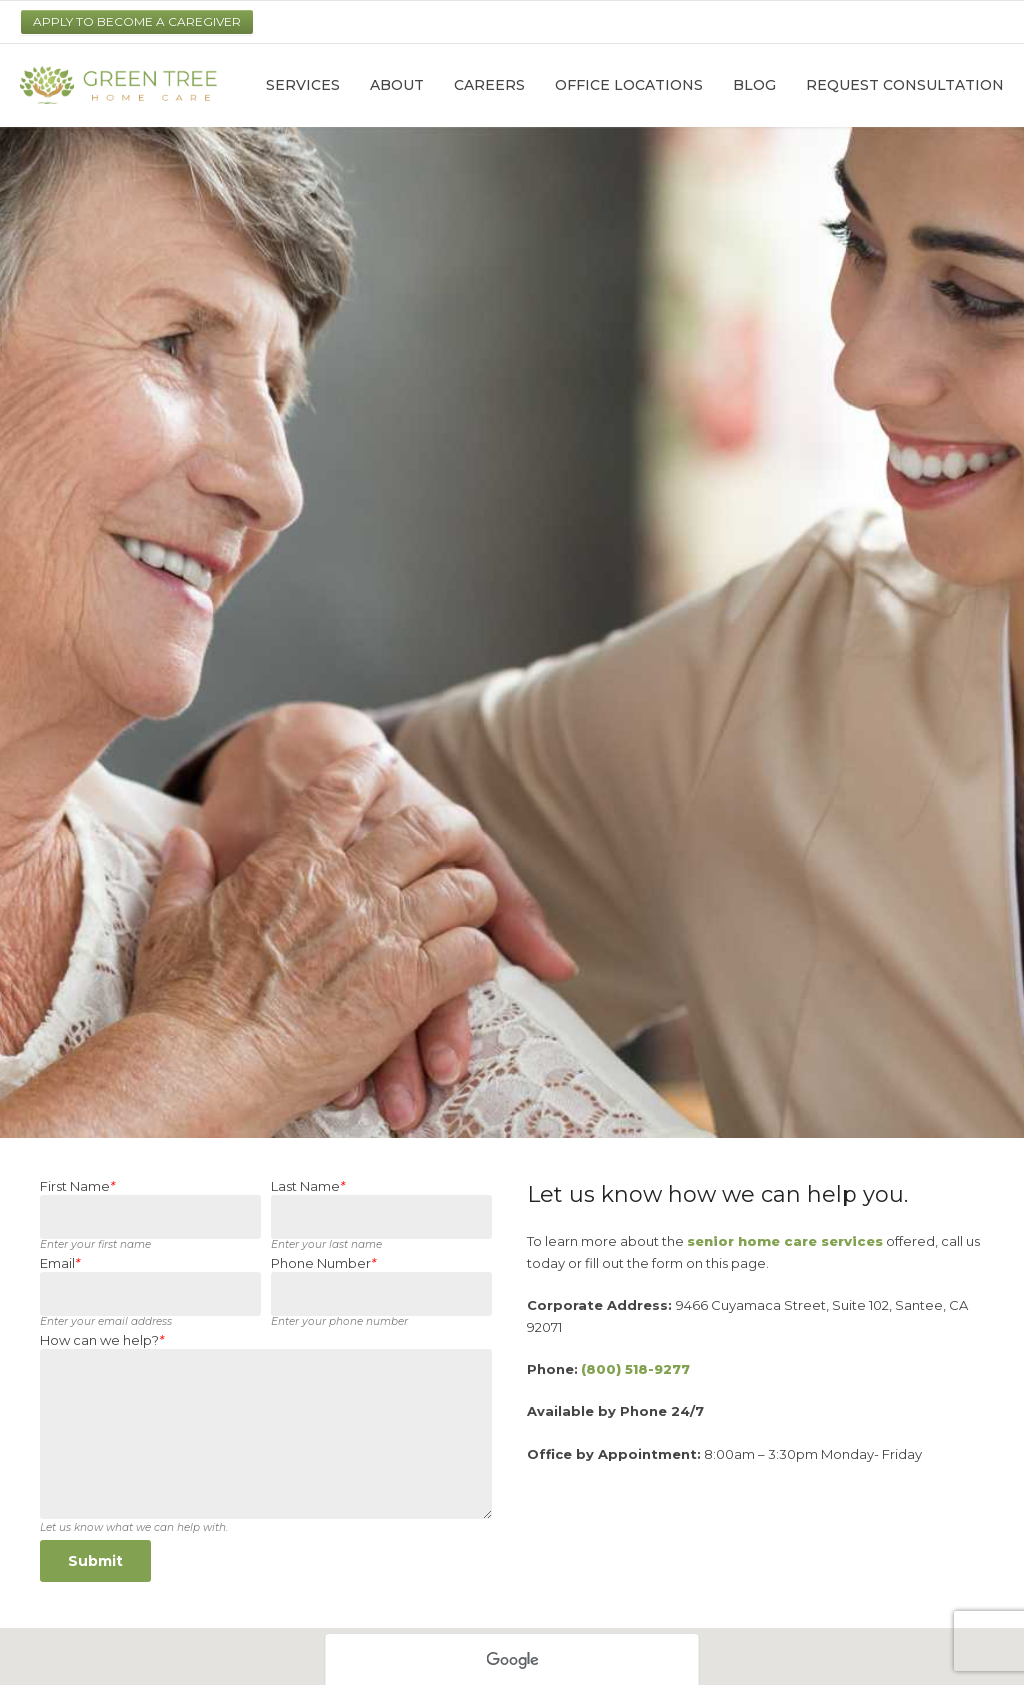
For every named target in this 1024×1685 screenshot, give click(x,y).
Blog (754, 85)
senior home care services (785, 1241)
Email (60, 1263)
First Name (77, 1186)
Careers (489, 85)
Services (303, 85)
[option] (512, 632)
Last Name (308, 1186)
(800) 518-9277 (635, 1369)
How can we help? (102, 1340)
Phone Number (323, 1263)
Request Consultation (905, 85)
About (397, 85)
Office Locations (629, 85)
